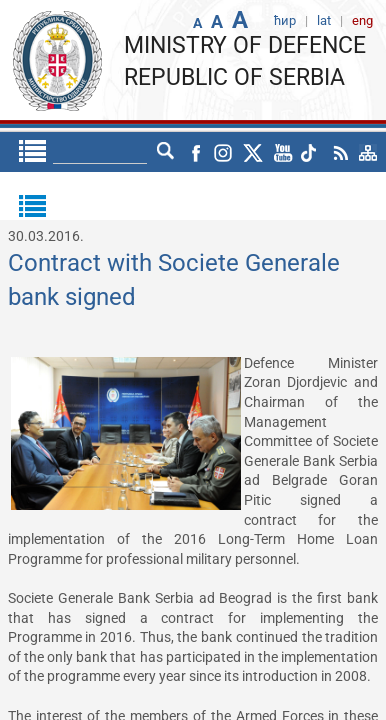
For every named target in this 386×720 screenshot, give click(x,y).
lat (166, 152)
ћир (128, 152)
